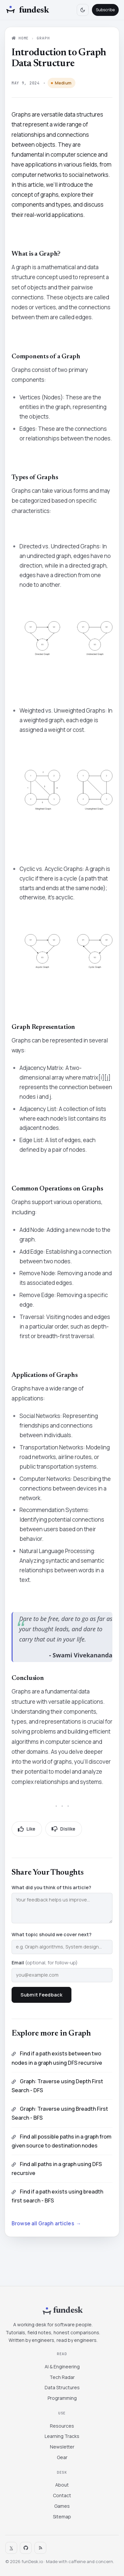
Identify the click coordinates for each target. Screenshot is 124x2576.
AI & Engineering (62, 2366)
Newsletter (62, 2447)
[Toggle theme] (83, 10)
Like (27, 1829)
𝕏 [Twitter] (11, 2548)
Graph (43, 38)
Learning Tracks (62, 2436)
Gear (62, 2457)
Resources (62, 2426)
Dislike (64, 1829)
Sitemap (62, 2516)
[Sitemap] (40, 2548)
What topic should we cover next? (52, 1934)
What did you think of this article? (51, 1887)
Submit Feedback (41, 1995)
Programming (62, 2398)
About (62, 2485)
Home (20, 38)
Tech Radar (62, 2377)
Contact (62, 2495)
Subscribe (105, 10)
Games (62, 2506)
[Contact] (26, 2548)
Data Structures (62, 2387)
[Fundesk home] (27, 10)
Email (45, 1962)
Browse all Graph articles (46, 2223)
